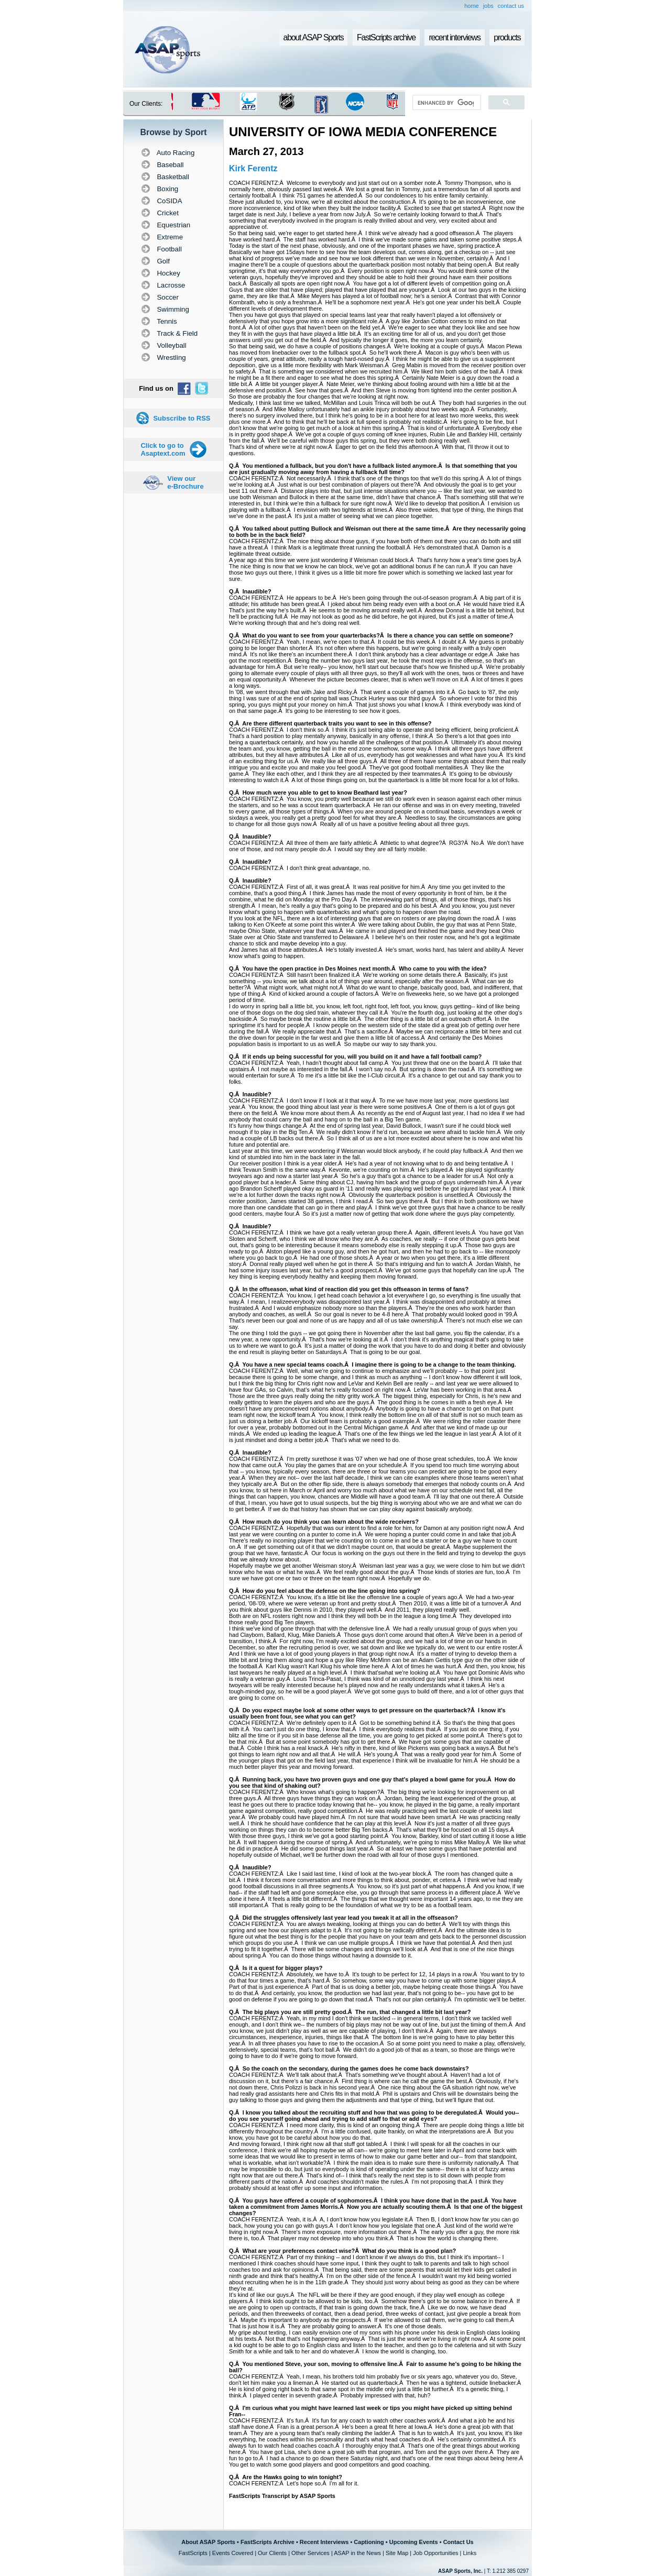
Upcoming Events (413, 2542)
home (471, 6)
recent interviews (454, 37)
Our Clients (272, 2553)
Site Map (397, 2553)
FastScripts (193, 2553)
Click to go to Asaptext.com (162, 449)
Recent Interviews (324, 2542)
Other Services (310, 2553)
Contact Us (458, 2542)
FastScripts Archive (267, 2542)
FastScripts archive (386, 37)
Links (469, 2553)
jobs (488, 6)
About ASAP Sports (208, 2542)
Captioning (369, 2542)
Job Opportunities (435, 2553)
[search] (446, 102)
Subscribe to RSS (181, 418)
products (507, 37)
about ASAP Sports (313, 37)
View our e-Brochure (185, 482)
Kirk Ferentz (253, 168)
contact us (511, 6)
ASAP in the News (357, 2553)
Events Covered (232, 2553)
